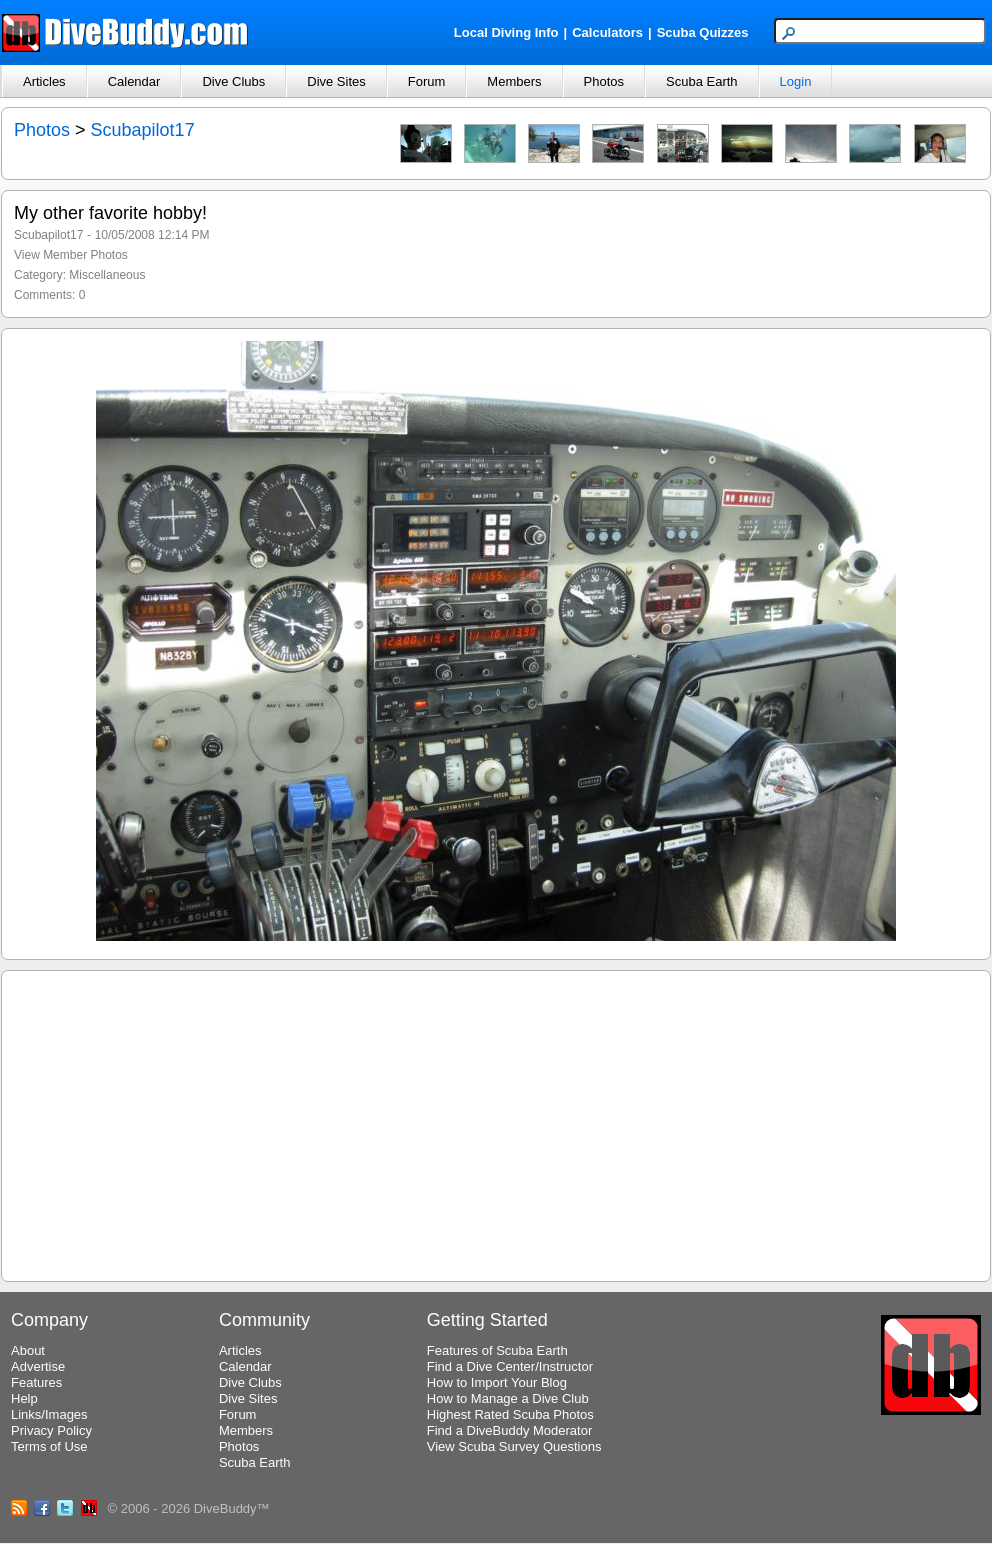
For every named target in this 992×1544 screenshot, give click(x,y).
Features (36, 1382)
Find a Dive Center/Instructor (510, 1366)
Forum (427, 81)
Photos (604, 81)
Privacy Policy (51, 1430)
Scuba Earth (702, 81)
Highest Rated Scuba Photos (510, 1414)
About (28, 1350)
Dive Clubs (233, 81)
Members (514, 81)
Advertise (38, 1366)
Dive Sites (336, 81)
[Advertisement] (496, 1123)
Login (796, 81)
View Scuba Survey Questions (514, 1446)
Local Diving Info (506, 32)
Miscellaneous (107, 275)
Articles (44, 81)
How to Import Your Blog (497, 1382)
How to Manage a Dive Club (508, 1398)
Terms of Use (49, 1446)
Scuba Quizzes (703, 32)
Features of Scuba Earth (497, 1350)
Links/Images (49, 1414)
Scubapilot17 (143, 130)
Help (24, 1398)
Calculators (607, 32)
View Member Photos (71, 255)
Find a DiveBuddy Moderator (509, 1430)
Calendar (134, 81)
